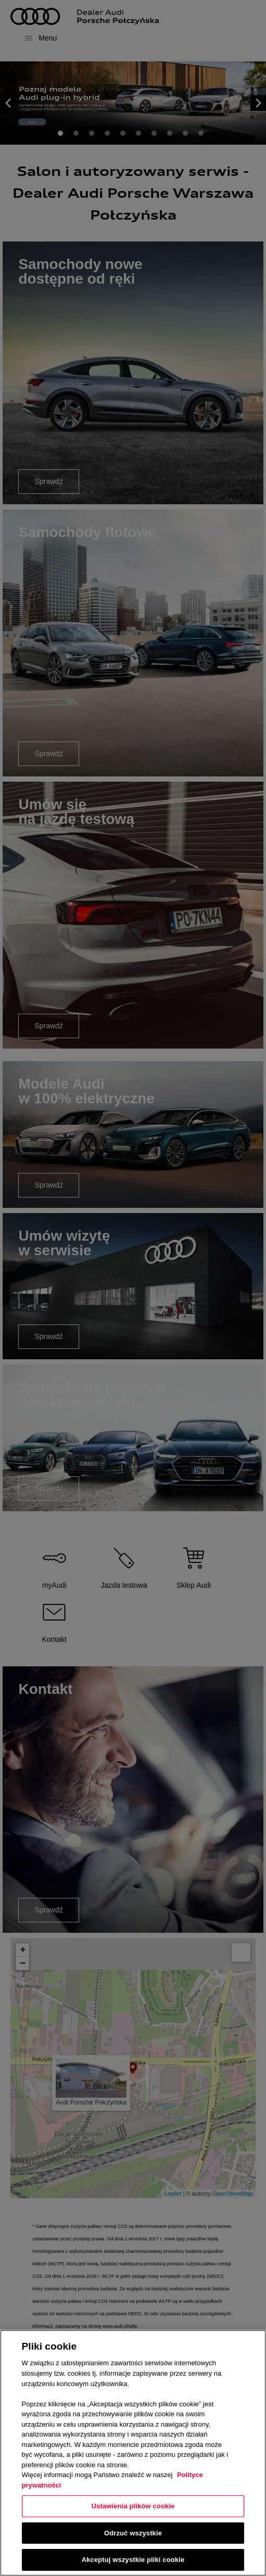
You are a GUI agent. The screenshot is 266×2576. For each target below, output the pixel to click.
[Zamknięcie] (249, 2346)
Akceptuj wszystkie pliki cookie (133, 2560)
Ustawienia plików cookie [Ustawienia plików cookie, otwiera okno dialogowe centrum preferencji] (133, 2506)
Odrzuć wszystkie (133, 2533)
